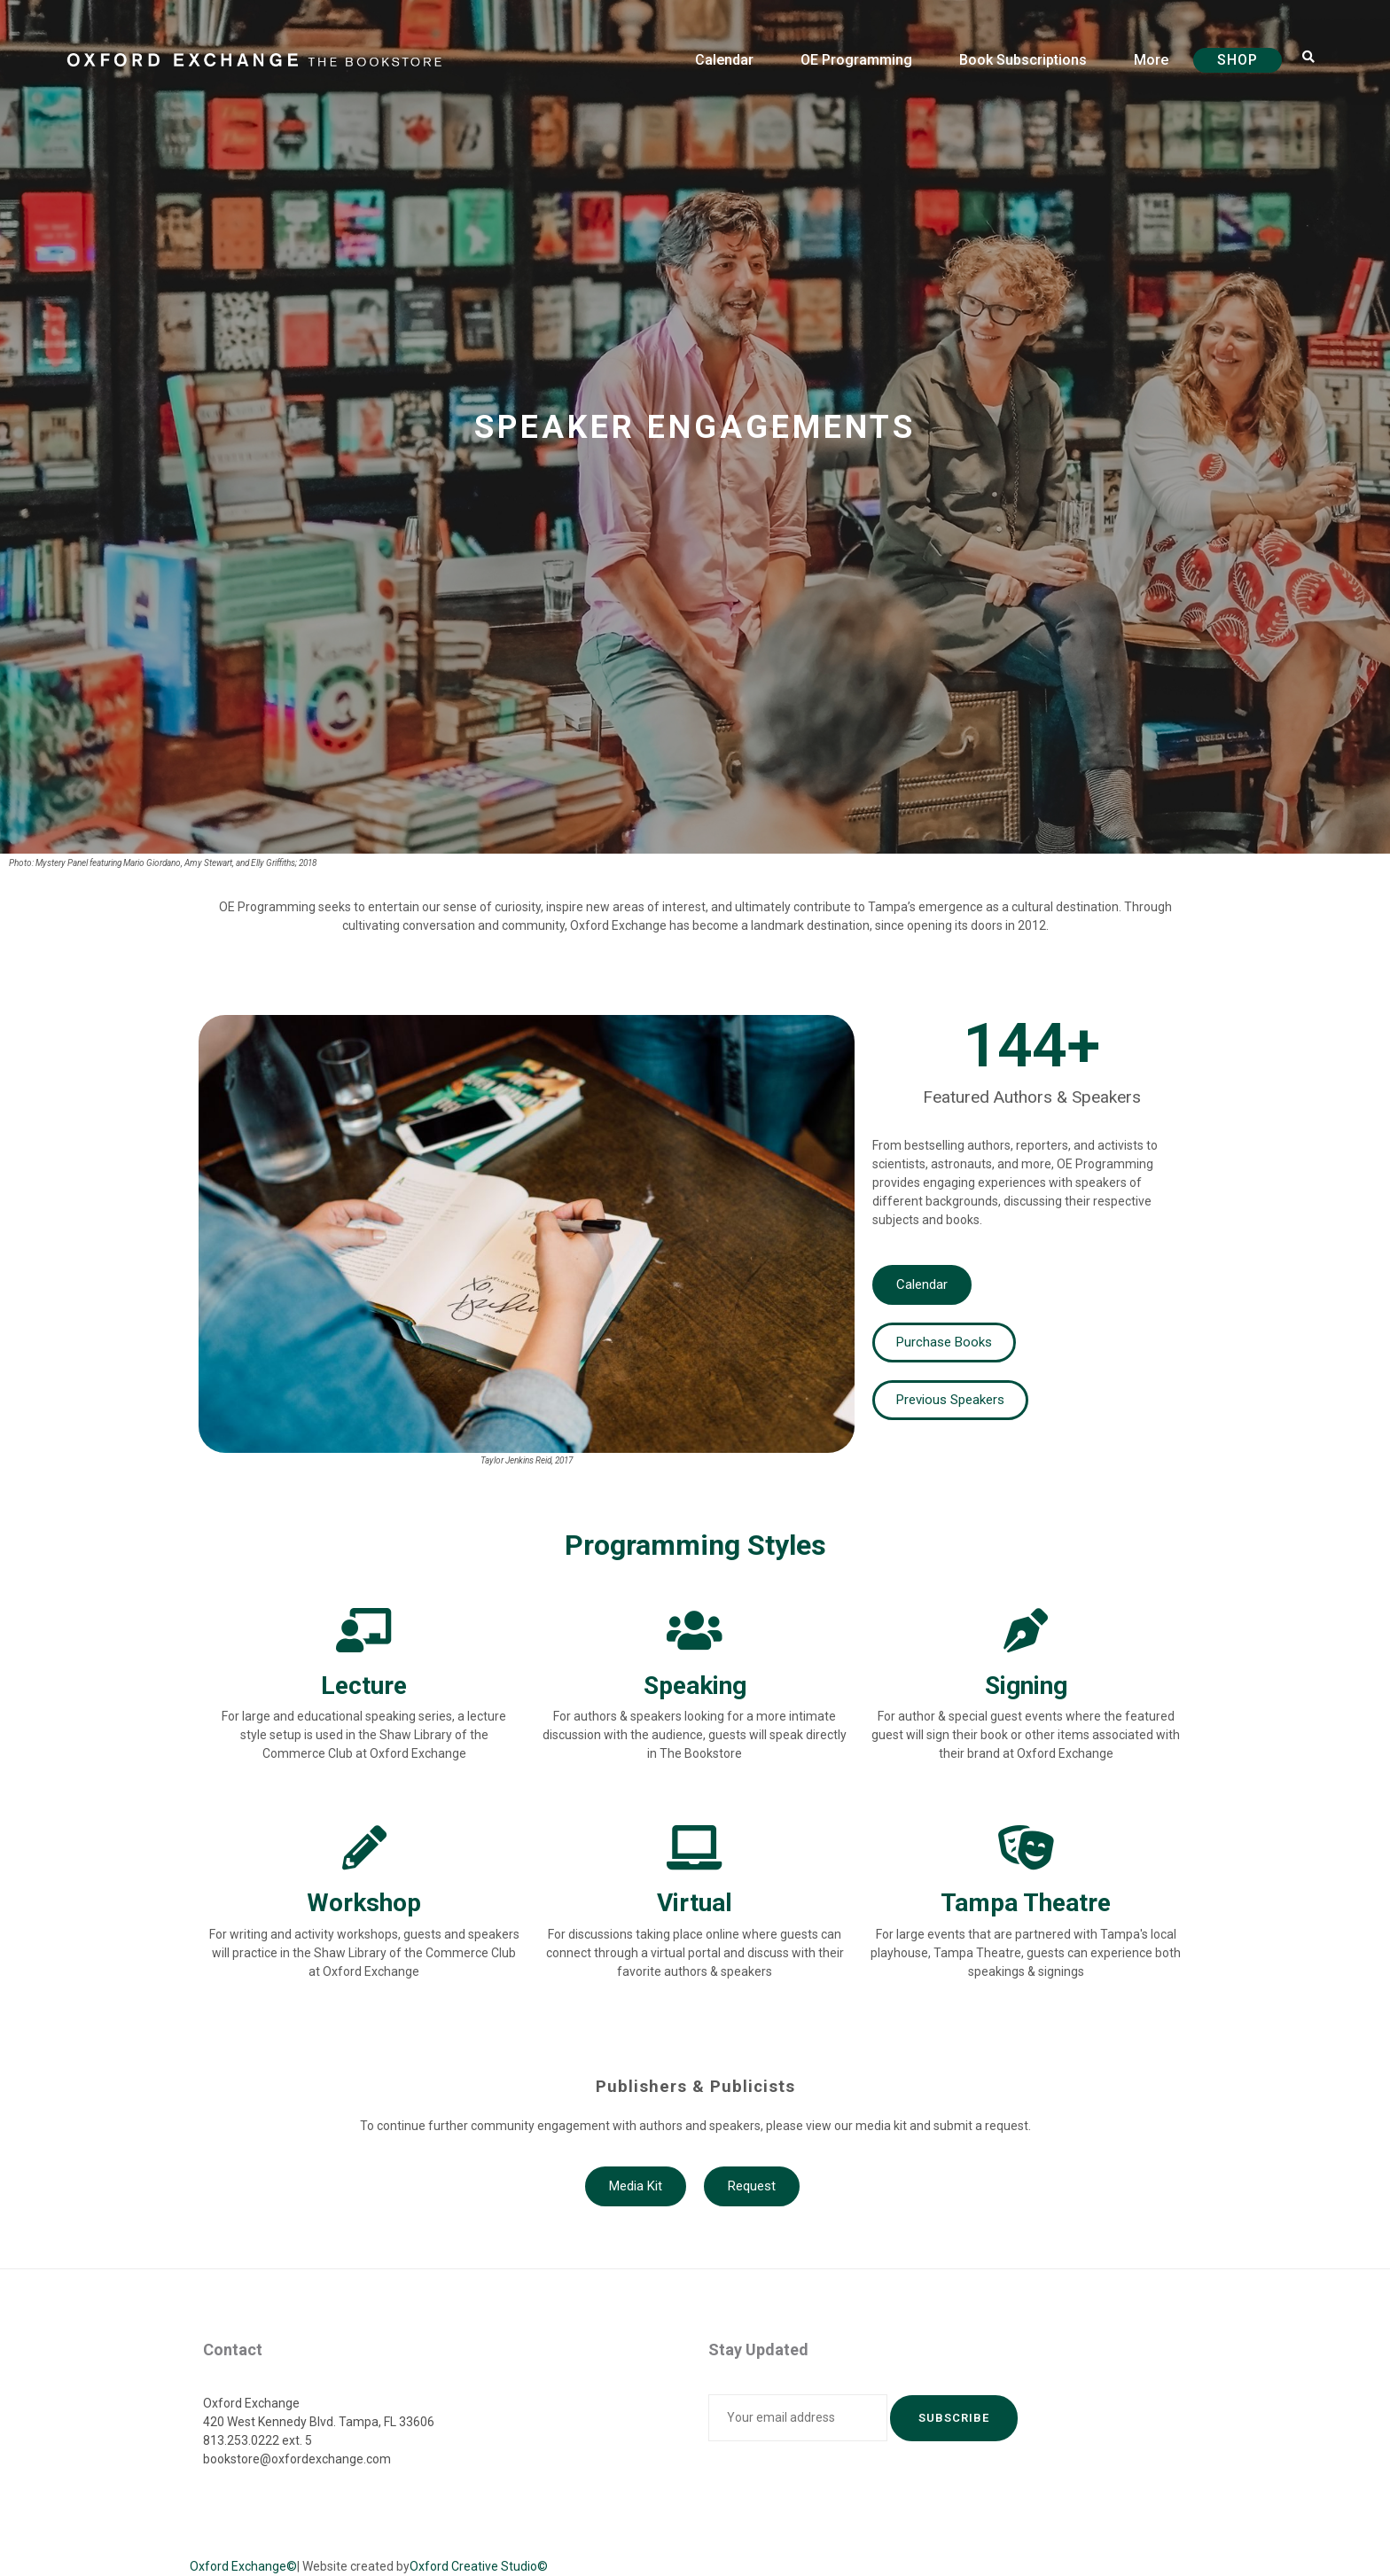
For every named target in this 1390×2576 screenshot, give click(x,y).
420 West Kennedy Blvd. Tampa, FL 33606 (318, 2422)
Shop (1237, 59)
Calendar (724, 59)
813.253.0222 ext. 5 (257, 2440)
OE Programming (856, 59)
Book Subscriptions (1023, 59)
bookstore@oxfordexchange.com (297, 2459)
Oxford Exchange (251, 2403)
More (1151, 59)
